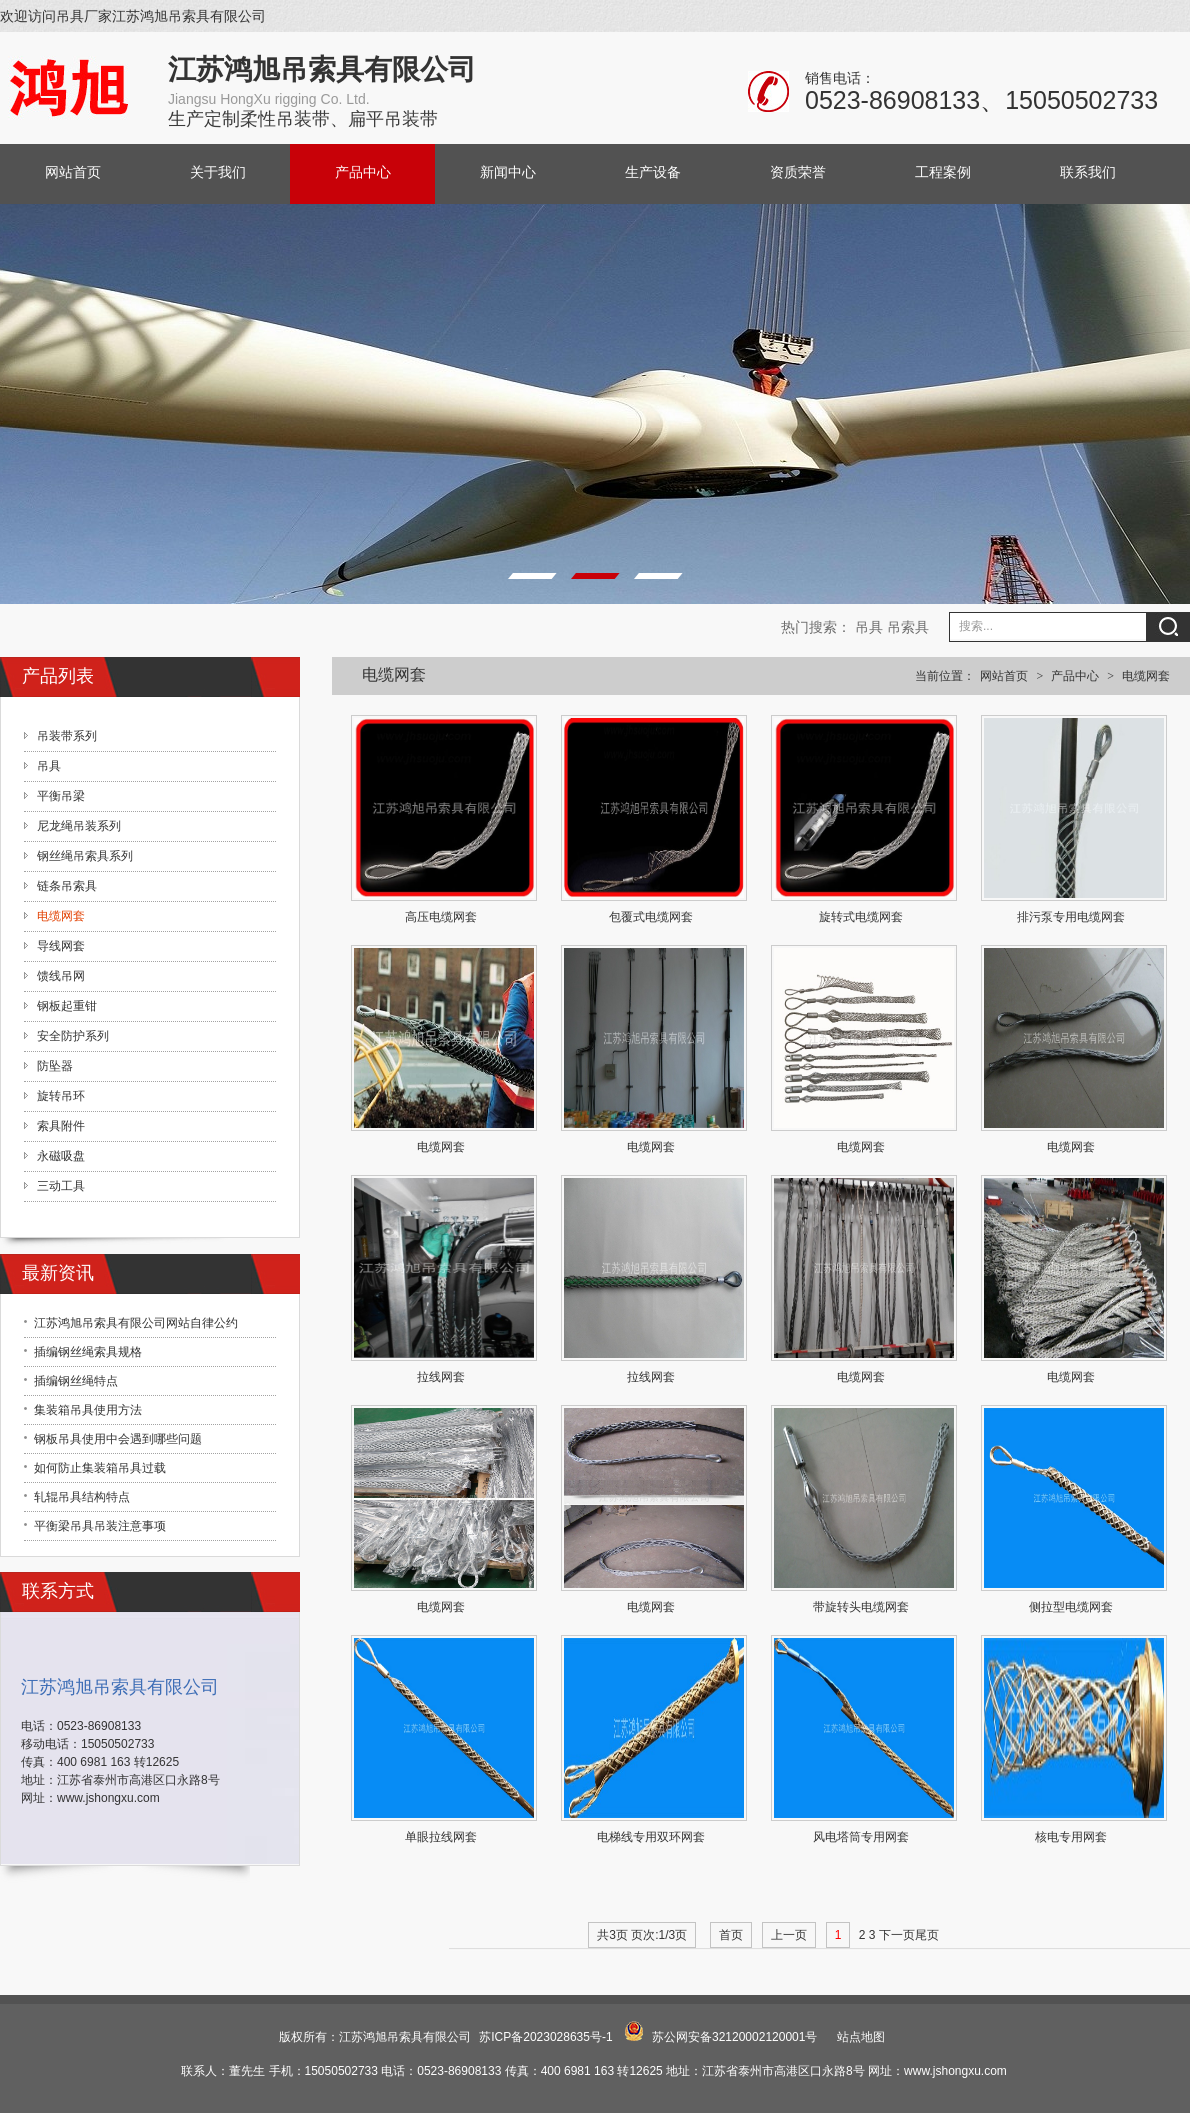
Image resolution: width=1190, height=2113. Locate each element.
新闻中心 (508, 172)
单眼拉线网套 (441, 1837)
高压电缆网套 (441, 917)
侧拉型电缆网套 (1071, 1607)
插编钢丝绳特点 (76, 1381)
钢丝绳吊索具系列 (85, 856)
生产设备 (653, 172)
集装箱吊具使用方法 (88, 1410)
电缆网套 (1146, 676)
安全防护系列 (73, 1036)
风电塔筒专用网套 (861, 1837)
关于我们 (218, 172)
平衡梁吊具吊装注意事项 (100, 1526)
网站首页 (73, 172)
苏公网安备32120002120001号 (734, 2037)
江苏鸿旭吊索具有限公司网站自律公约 (136, 1323)
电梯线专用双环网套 (651, 1837)
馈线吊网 (61, 976)
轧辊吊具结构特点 (82, 1497)
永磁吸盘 (61, 1156)
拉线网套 (441, 1377)
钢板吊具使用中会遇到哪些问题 (118, 1439)
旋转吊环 (61, 1096)
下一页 (897, 1935)
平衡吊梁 (61, 796)
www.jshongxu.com (108, 1798)
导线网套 (61, 946)
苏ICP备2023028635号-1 (545, 2037)
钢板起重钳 (67, 1006)
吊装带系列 (67, 736)
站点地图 (861, 2037)
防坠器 (55, 1066)
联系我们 (1088, 172)
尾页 (927, 1935)
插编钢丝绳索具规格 (88, 1352)
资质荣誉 (798, 172)
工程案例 (943, 172)
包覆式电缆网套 (651, 917)
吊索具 (908, 627)
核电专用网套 (1071, 1837)
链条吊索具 (67, 886)
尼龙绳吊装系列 (79, 826)
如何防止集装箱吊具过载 (100, 1468)
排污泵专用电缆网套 (1071, 917)
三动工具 (61, 1186)
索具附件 (61, 1126)
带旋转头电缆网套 (861, 1607)
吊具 (869, 627)
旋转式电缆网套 (861, 917)
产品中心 (363, 172)
